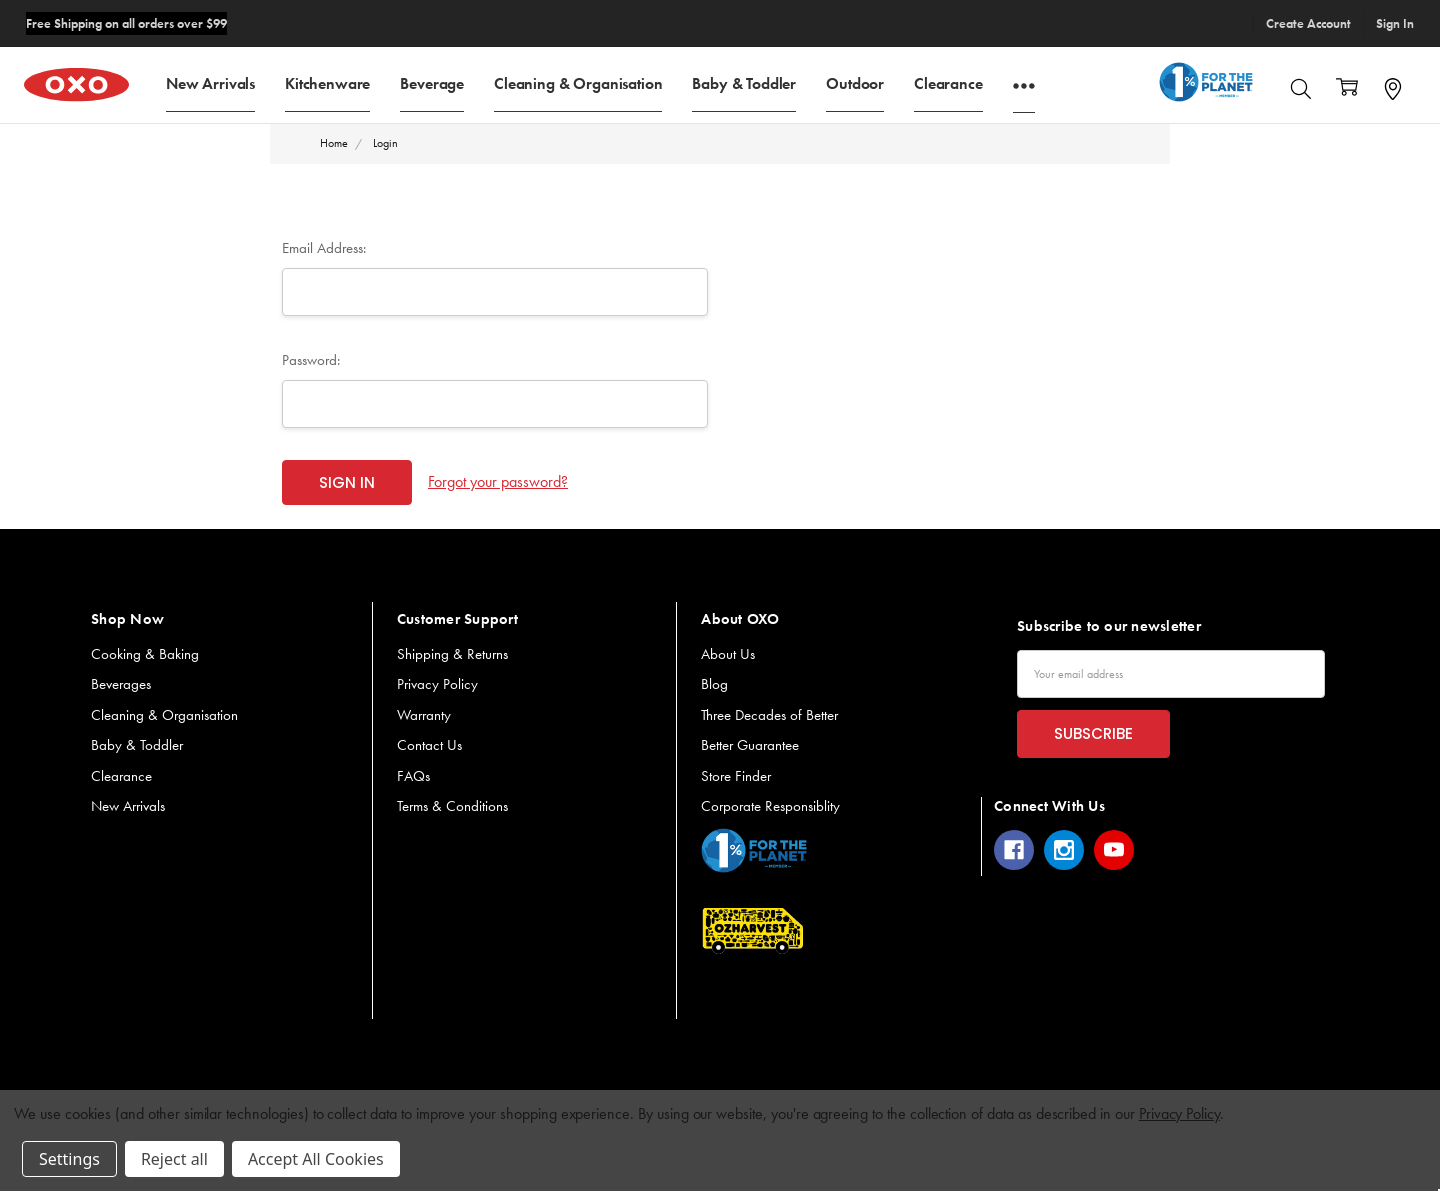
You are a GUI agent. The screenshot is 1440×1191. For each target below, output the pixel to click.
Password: (311, 360)
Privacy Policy (437, 684)
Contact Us (429, 745)
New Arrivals (210, 82)
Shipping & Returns (452, 654)
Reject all (174, 1159)
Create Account (1308, 23)
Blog (714, 684)
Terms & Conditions (452, 806)
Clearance (948, 82)
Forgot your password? (498, 481)
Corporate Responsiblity (770, 806)
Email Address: (324, 248)
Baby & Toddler (744, 82)
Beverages (121, 684)
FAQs (413, 776)
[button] (754, 850)
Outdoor (855, 82)
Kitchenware (327, 82)
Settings (69, 1159)
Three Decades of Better (769, 715)
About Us (728, 654)
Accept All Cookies (316, 1159)
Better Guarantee (750, 745)
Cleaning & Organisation (578, 82)
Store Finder (736, 776)
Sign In (1395, 23)
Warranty (424, 715)
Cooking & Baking (145, 654)
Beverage (432, 82)
